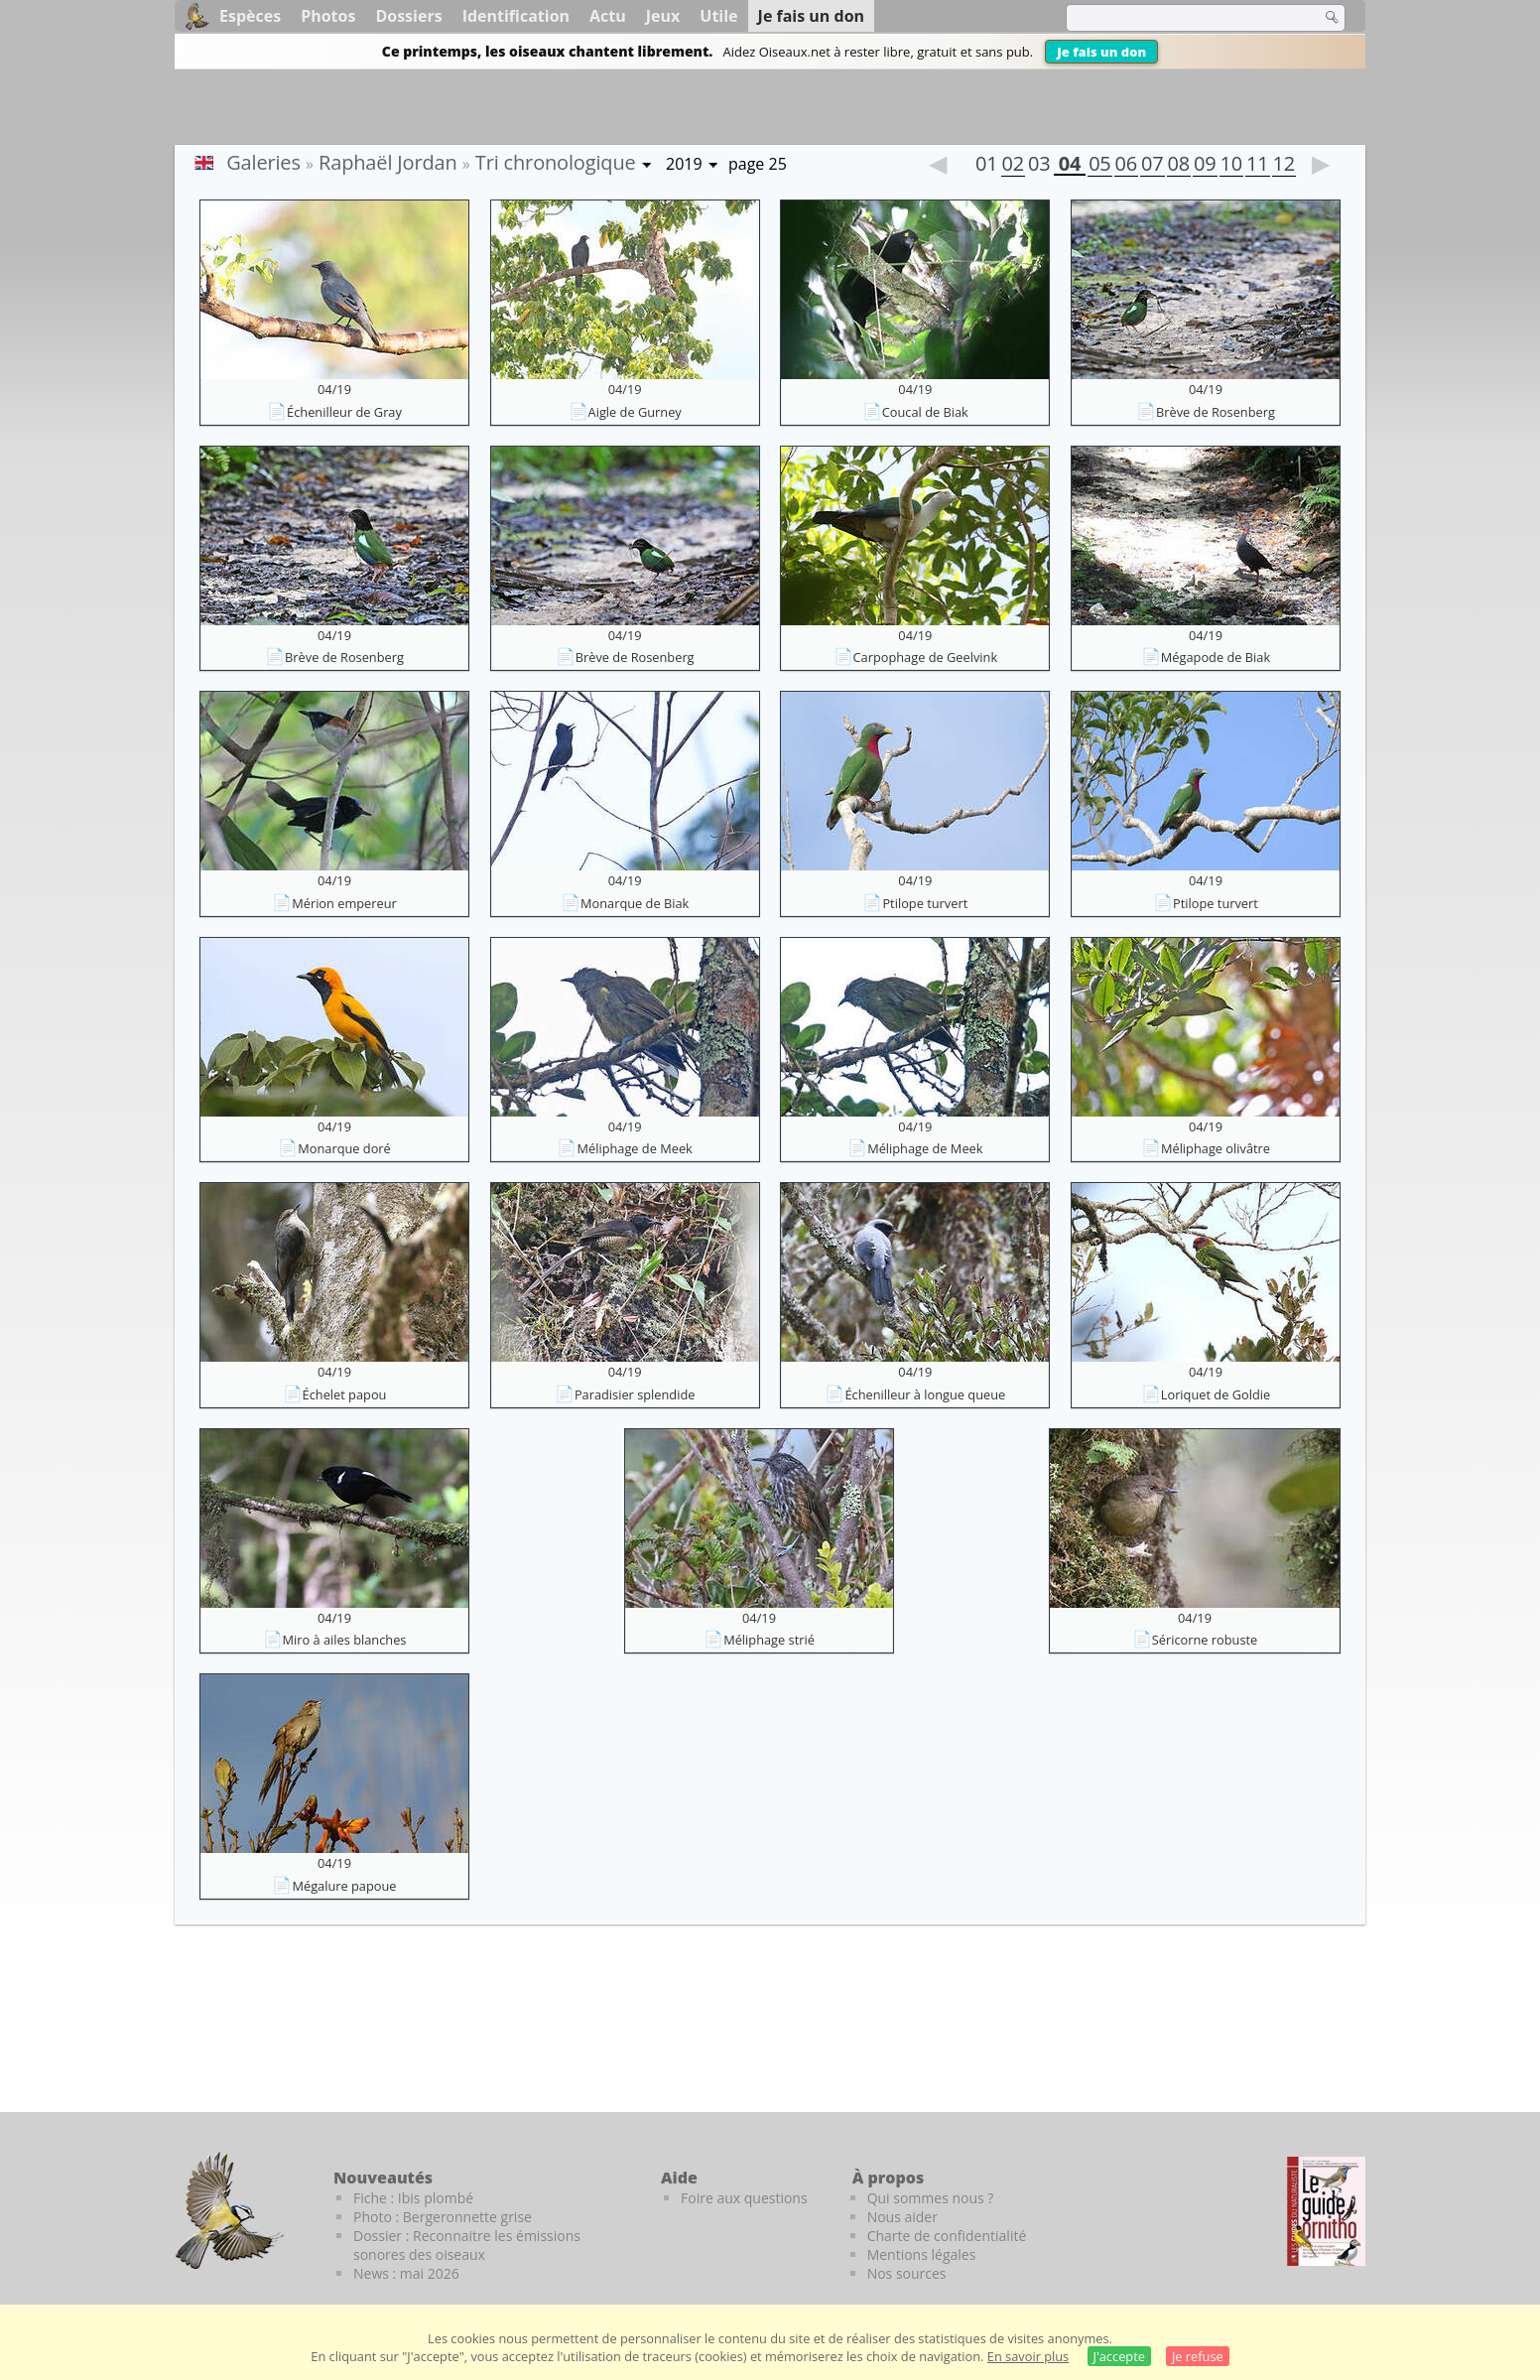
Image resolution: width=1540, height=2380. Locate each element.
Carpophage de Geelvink (925, 657)
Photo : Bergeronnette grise (442, 2216)
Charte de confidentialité (947, 2235)
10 (1231, 166)
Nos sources (907, 2273)
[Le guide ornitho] (1326, 2211)
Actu (607, 16)
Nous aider (902, 2216)
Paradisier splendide (635, 1394)
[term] (1181, 18)
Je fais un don (1101, 52)
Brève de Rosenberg (1215, 412)
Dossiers (408, 16)
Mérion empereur (344, 903)
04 (1070, 166)
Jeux (663, 16)
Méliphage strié (769, 1640)
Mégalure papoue (344, 1886)
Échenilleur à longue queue (924, 1394)
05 (1099, 166)
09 (1205, 166)
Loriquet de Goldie (1215, 1394)
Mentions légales (921, 2254)
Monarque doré (344, 1148)
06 (1126, 166)
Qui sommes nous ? (930, 2197)
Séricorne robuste (1205, 1640)
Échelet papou (345, 1394)
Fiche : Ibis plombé (413, 2197)
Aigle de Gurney (635, 412)
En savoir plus (1028, 2356)
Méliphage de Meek (634, 1148)
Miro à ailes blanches (345, 1640)
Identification (516, 16)
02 (1013, 166)
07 (1152, 166)
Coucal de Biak (925, 412)
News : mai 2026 (406, 2273)
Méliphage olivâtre (1215, 1148)
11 (1257, 166)
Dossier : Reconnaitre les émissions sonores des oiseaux (466, 2245)
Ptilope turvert (924, 903)
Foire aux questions (744, 2197)
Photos (328, 16)
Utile (718, 16)
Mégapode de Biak (1215, 657)
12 (1284, 166)
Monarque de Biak (634, 903)
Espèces (250, 16)
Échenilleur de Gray (344, 412)
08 (1179, 166)
